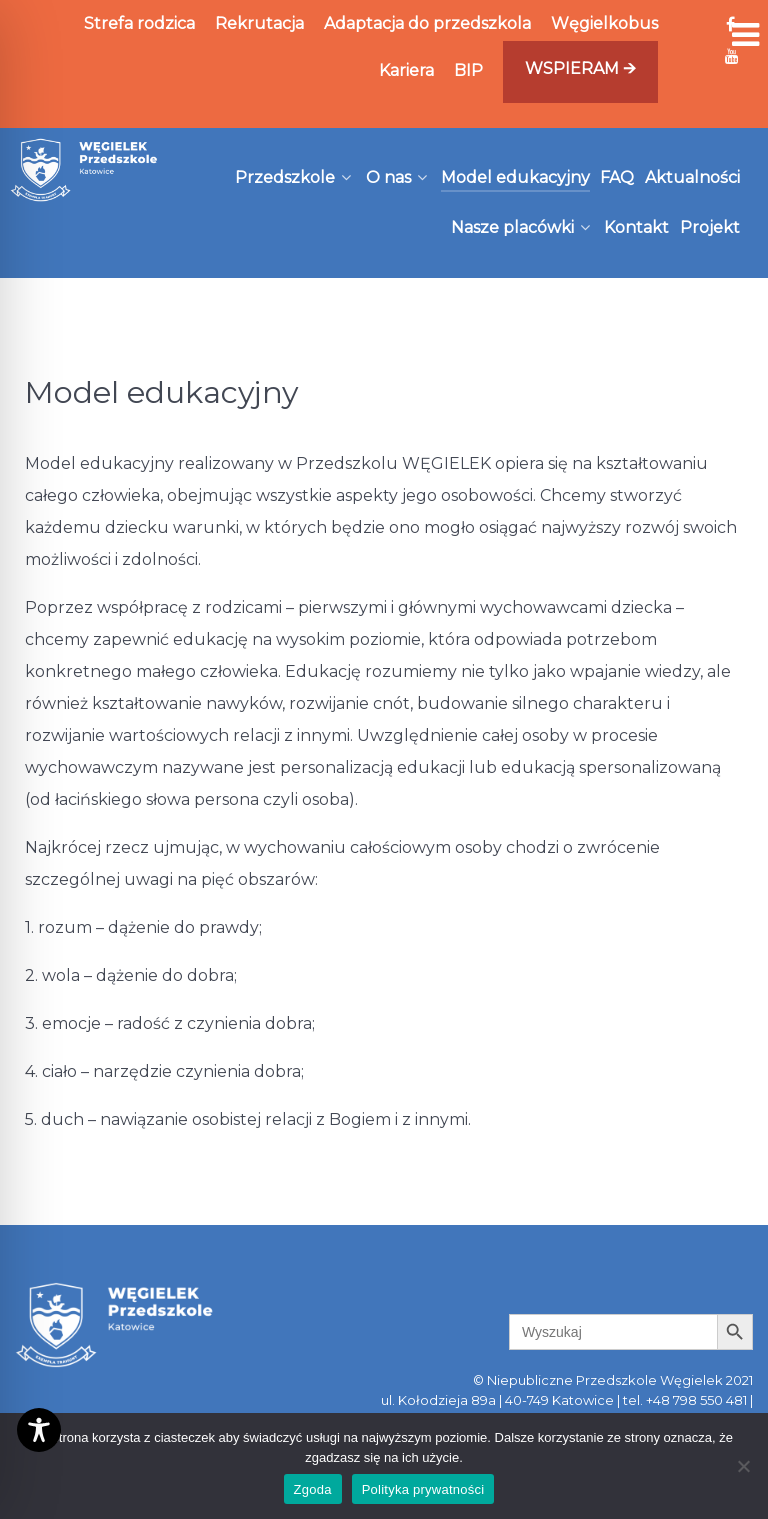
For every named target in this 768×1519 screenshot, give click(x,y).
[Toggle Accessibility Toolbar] (39, 1430)
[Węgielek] (84, 170)
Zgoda (313, 1489)
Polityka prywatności (423, 1489)
